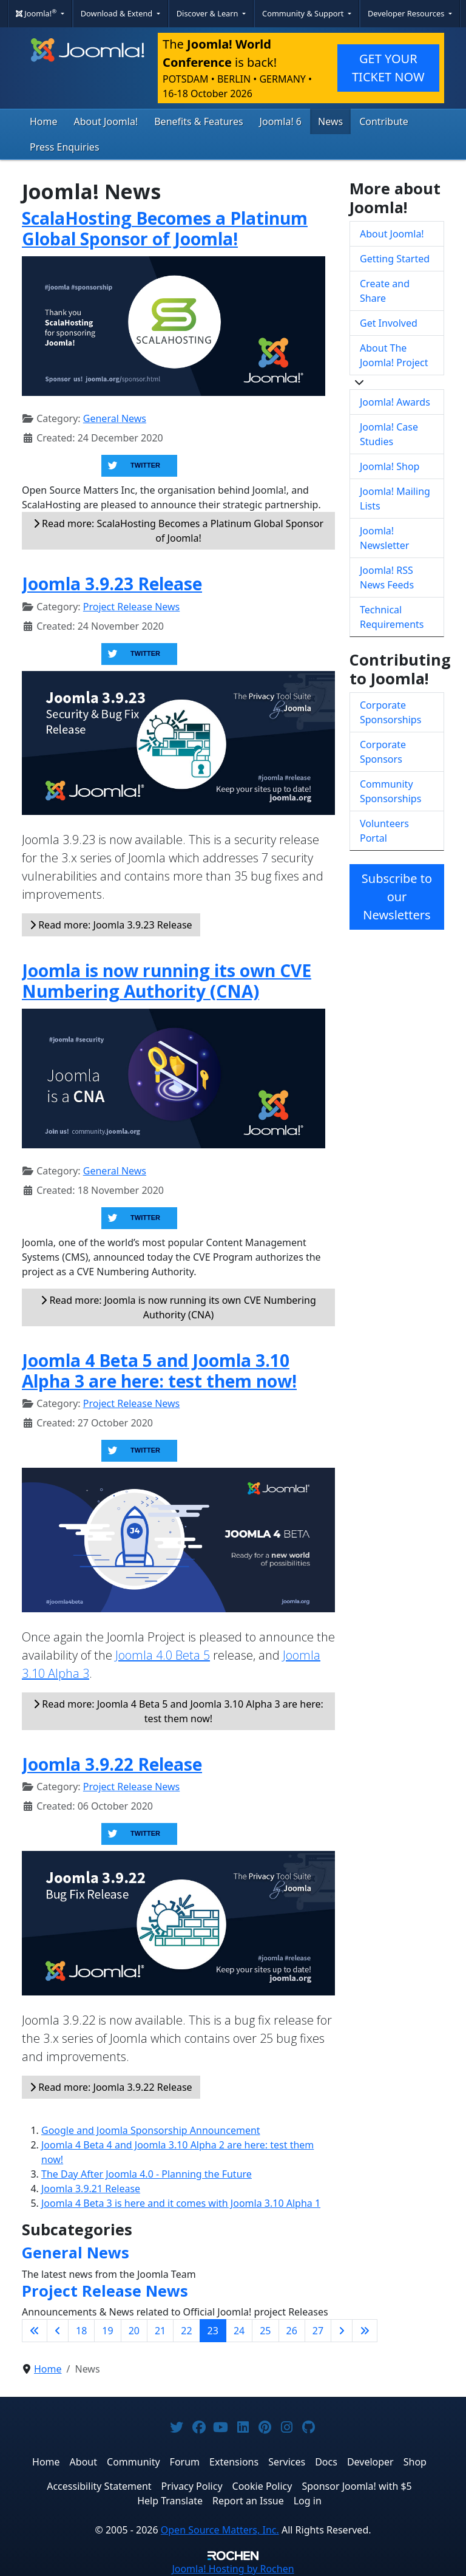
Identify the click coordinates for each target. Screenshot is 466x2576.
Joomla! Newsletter (384, 538)
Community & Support (304, 13)
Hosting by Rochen (233, 2568)
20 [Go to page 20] (134, 2330)
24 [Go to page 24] (239, 2330)
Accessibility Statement (99, 2486)
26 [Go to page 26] (291, 2330)
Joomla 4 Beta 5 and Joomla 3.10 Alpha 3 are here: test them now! (159, 1370)
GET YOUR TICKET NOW (388, 67)
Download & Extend (118, 13)
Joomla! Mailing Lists (395, 499)
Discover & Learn (208, 13)
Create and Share (385, 291)
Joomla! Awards (395, 402)
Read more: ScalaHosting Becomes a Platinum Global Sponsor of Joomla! (178, 531)
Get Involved (388, 323)
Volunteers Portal (384, 831)
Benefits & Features (198, 121)
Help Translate (170, 2500)
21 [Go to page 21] (160, 2330)
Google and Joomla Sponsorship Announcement (150, 2130)
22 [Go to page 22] (186, 2330)
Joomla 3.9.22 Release (112, 1764)
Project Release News (131, 606)
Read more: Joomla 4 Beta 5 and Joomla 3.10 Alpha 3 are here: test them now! (178, 1711)
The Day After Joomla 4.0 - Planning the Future (146, 2174)
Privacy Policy (192, 2486)
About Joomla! (106, 121)
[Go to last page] (364, 2330)
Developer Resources (407, 13)
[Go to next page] (342, 2330)
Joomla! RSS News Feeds (387, 577)
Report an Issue (248, 2500)
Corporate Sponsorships (390, 712)
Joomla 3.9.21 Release (90, 2188)
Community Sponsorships (390, 791)
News (330, 121)
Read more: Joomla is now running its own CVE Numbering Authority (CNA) (178, 1307)
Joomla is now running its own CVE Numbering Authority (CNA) (166, 981)
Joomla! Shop (389, 466)
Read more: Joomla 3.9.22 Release (111, 2087)
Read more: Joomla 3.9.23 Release (111, 925)
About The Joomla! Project (394, 355)
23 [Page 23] (213, 2330)
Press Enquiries (65, 147)
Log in (308, 2500)
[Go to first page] (34, 2330)
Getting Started (395, 258)
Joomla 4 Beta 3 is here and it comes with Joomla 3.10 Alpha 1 (180, 2203)
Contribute (383, 121)
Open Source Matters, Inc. (220, 2530)
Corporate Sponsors (383, 752)
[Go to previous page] (58, 2330)
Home (44, 121)
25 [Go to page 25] (265, 2330)
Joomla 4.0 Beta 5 (162, 1655)
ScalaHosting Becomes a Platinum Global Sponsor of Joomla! (165, 228)
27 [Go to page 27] (317, 2330)
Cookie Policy (262, 2486)
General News (114, 418)
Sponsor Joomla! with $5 (356, 2486)
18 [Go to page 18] (81, 2330)
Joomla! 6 (281, 121)
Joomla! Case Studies (389, 434)
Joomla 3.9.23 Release (112, 583)
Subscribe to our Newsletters (397, 896)
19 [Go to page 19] (107, 2330)
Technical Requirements (392, 617)
